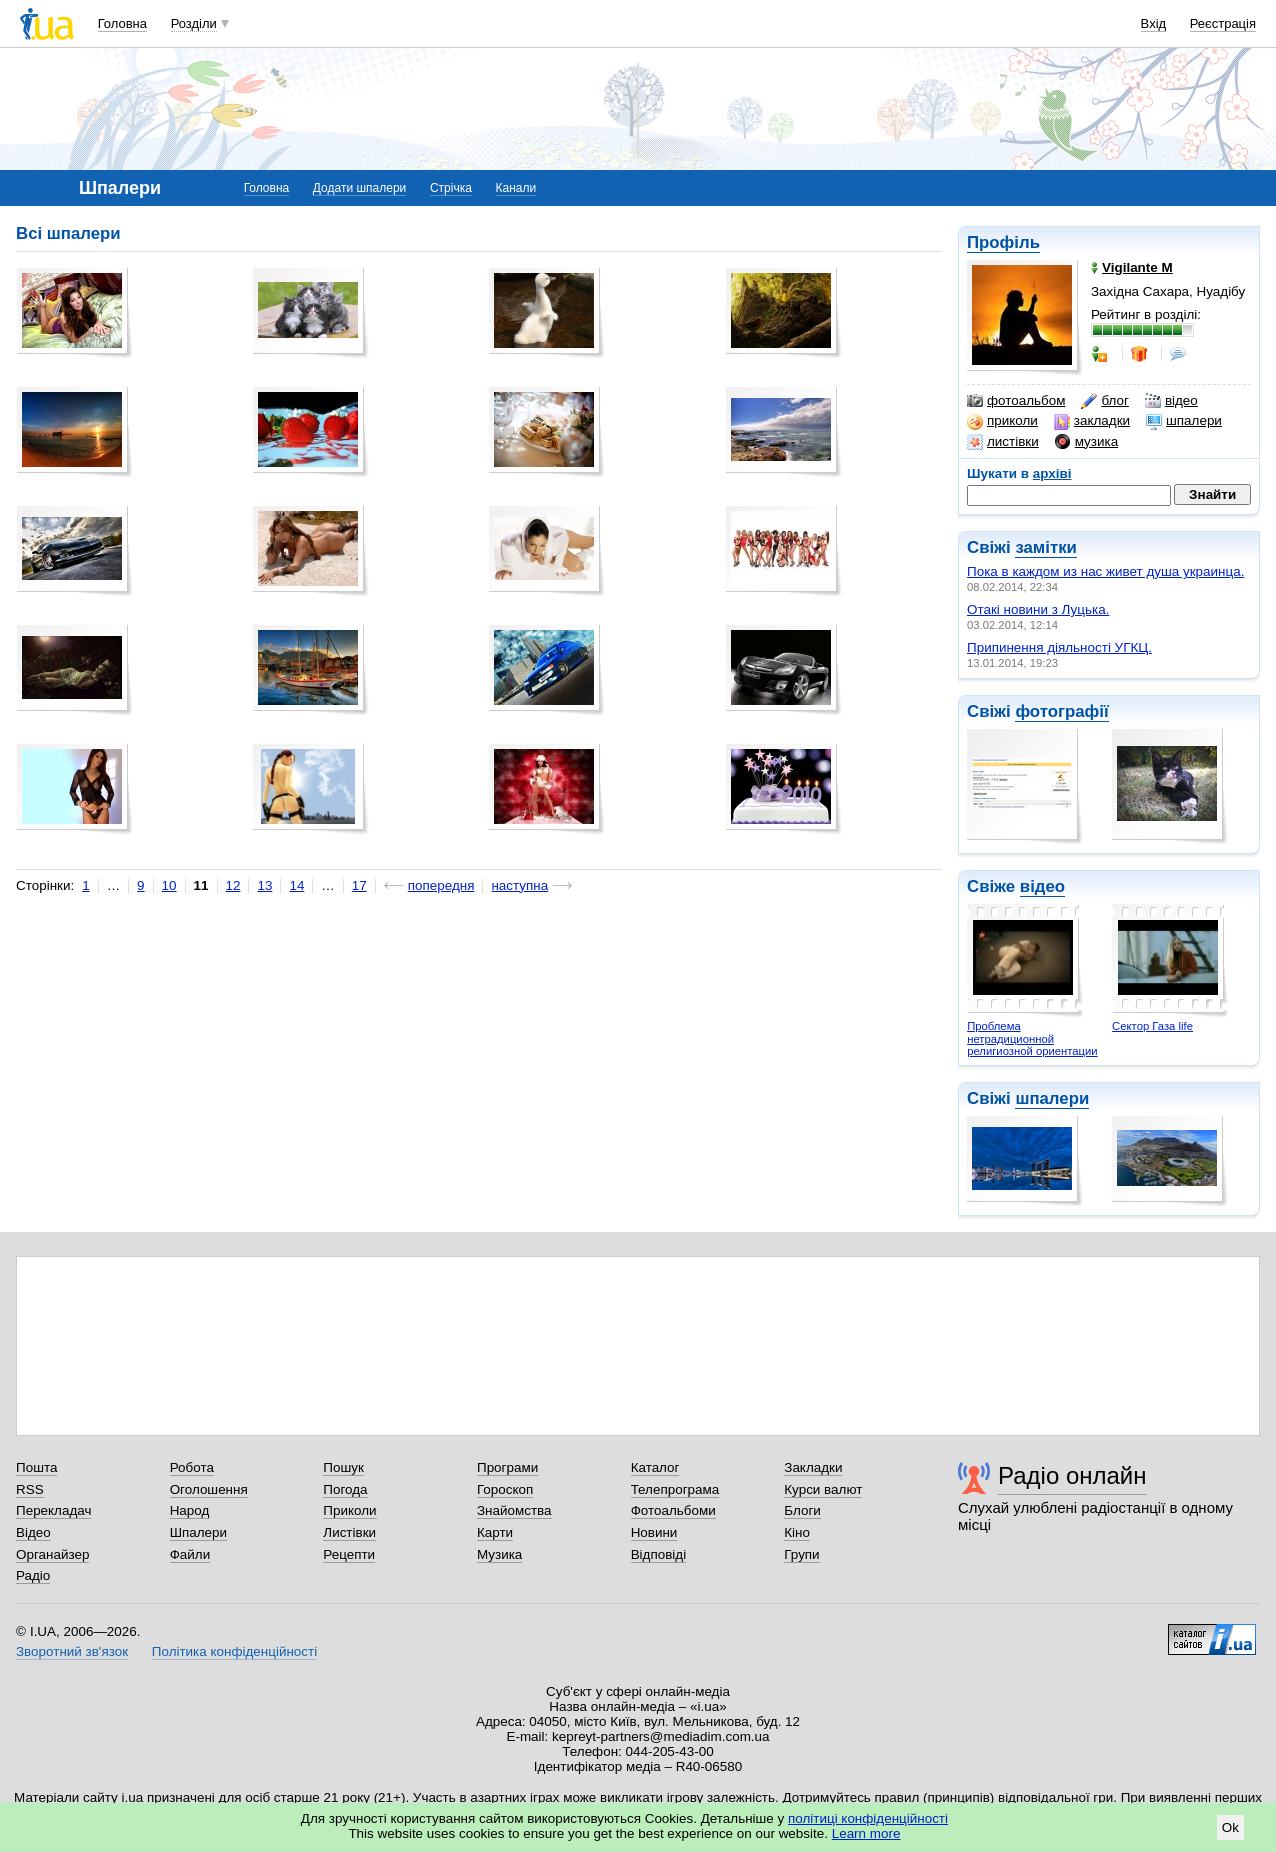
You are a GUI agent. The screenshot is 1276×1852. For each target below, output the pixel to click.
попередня (441, 885)
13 (264, 885)
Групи (801, 1554)
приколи (1002, 421)
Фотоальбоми (673, 1510)
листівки (1003, 442)
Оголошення (209, 1489)
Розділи (194, 23)
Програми (507, 1467)
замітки (1046, 547)
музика (1086, 442)
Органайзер (52, 1554)
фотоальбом (1016, 401)
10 (169, 885)
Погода (345, 1489)
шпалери (1184, 421)
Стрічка (451, 188)
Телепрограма (675, 1489)
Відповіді (659, 1554)
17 (359, 885)
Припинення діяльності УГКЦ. (1059, 647)
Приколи (349, 1510)
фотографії (1061, 711)
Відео (33, 1532)
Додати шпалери (359, 188)
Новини (654, 1532)
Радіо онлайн (1072, 1475)
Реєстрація (1223, 23)
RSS (30, 1489)
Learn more (866, 1833)
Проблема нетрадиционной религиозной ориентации (1032, 1038)
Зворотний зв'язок (72, 1651)
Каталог (655, 1467)
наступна (519, 885)
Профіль (1003, 242)
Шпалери (198, 1532)
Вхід (1154, 23)
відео (1171, 401)
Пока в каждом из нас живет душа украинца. (1105, 571)
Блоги (802, 1510)
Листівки (349, 1532)
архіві (1052, 473)
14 (296, 885)
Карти (495, 1532)
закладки (1092, 421)
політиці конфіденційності (868, 1818)
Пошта (36, 1467)
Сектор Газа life (1152, 1026)
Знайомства (514, 1510)
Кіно (797, 1532)
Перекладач (53, 1510)
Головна (122, 23)
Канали (516, 188)
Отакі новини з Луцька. (1038, 609)
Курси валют (823, 1489)
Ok (1230, 1827)
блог (1104, 401)
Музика (499, 1554)
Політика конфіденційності (234, 1651)
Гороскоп (505, 1489)
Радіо (33, 1575)
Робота (192, 1467)
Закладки (813, 1467)
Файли (190, 1554)
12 (233, 885)
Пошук (343, 1467)
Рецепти (349, 1554)
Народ (190, 1510)
